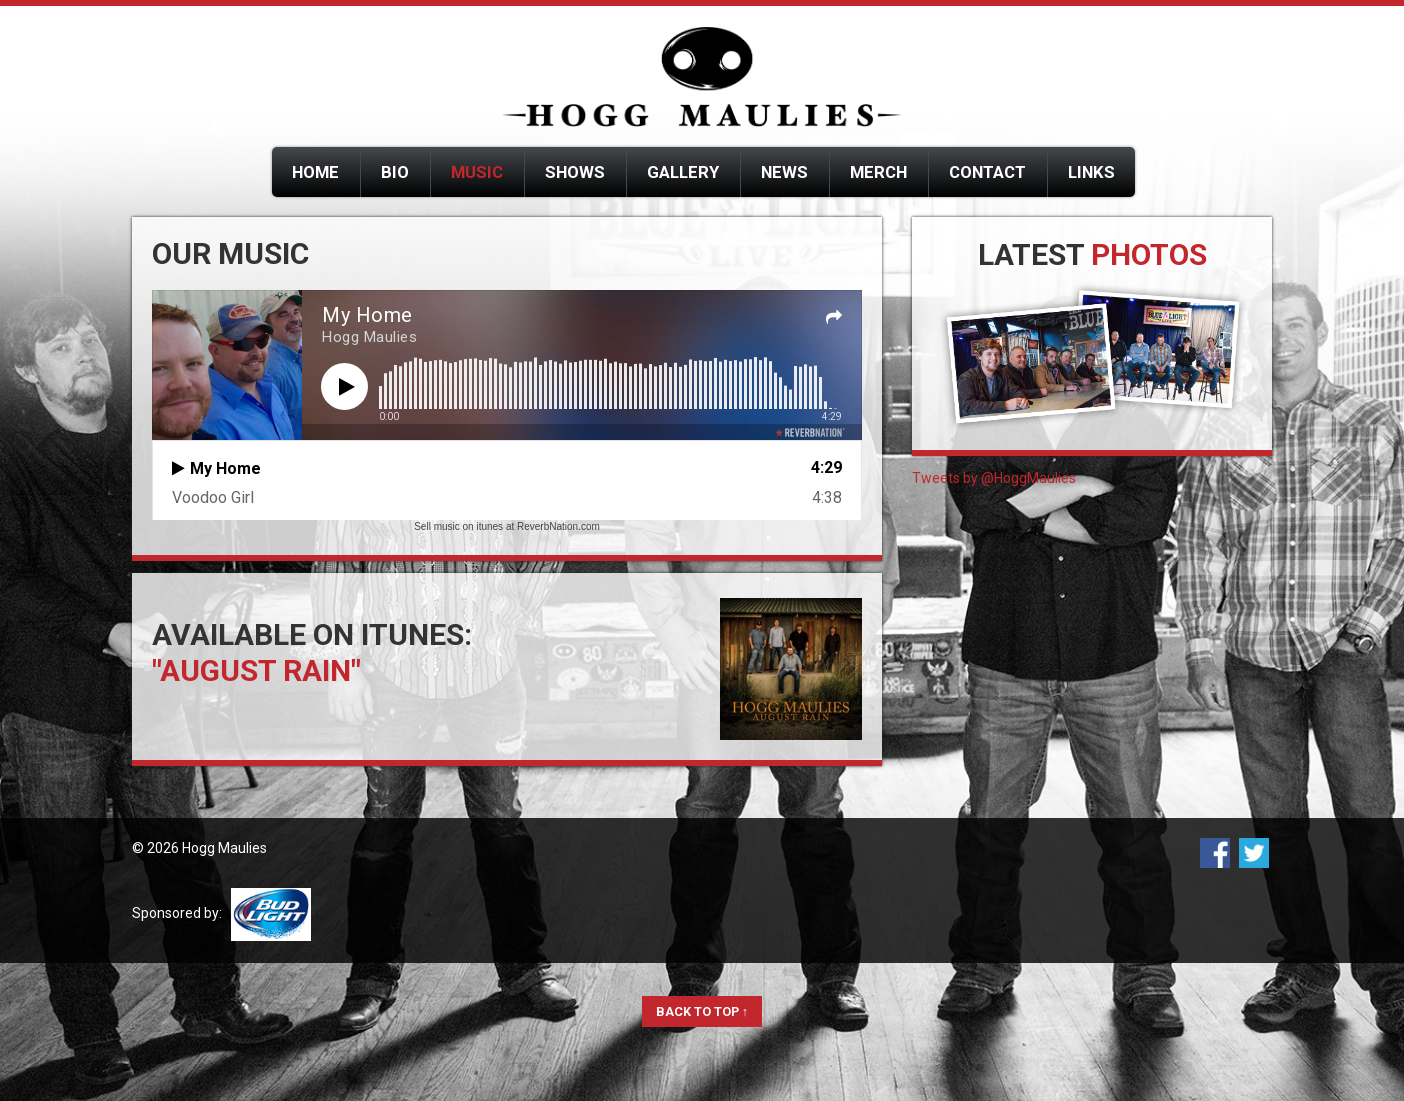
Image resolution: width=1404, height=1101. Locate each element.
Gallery (683, 172)
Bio (395, 172)
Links (1091, 172)
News (784, 172)
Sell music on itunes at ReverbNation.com (507, 526)
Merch (878, 172)
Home (315, 172)
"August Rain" (256, 670)
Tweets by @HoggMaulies (994, 478)
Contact (987, 172)
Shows (575, 172)
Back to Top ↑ (702, 1011)
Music (477, 172)
